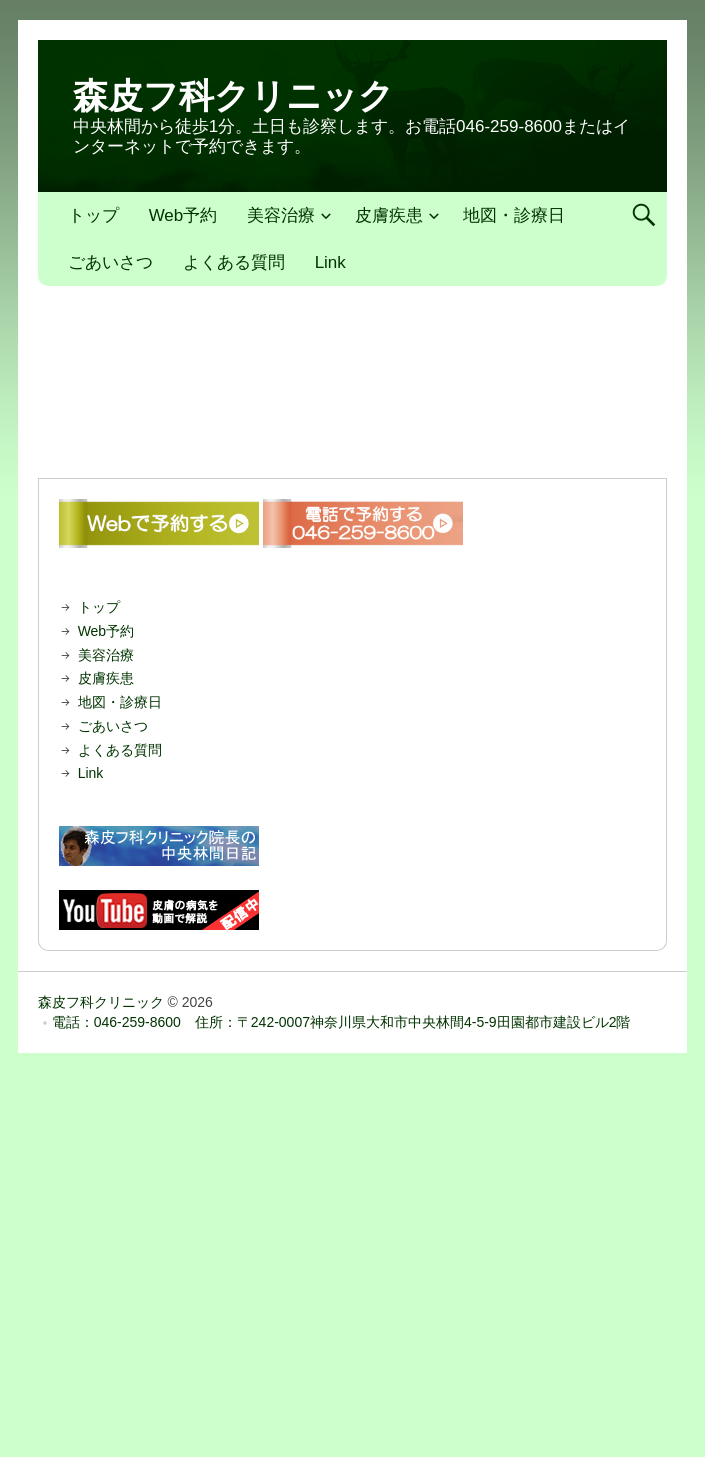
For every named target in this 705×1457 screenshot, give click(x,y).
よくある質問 (234, 262)
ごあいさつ (110, 262)
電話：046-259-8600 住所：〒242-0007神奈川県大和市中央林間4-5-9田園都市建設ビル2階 (341, 1022)
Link (330, 262)
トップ (93, 215)
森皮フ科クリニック (233, 95)
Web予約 (183, 215)
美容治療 (281, 215)
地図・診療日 (514, 215)
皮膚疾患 (389, 215)
